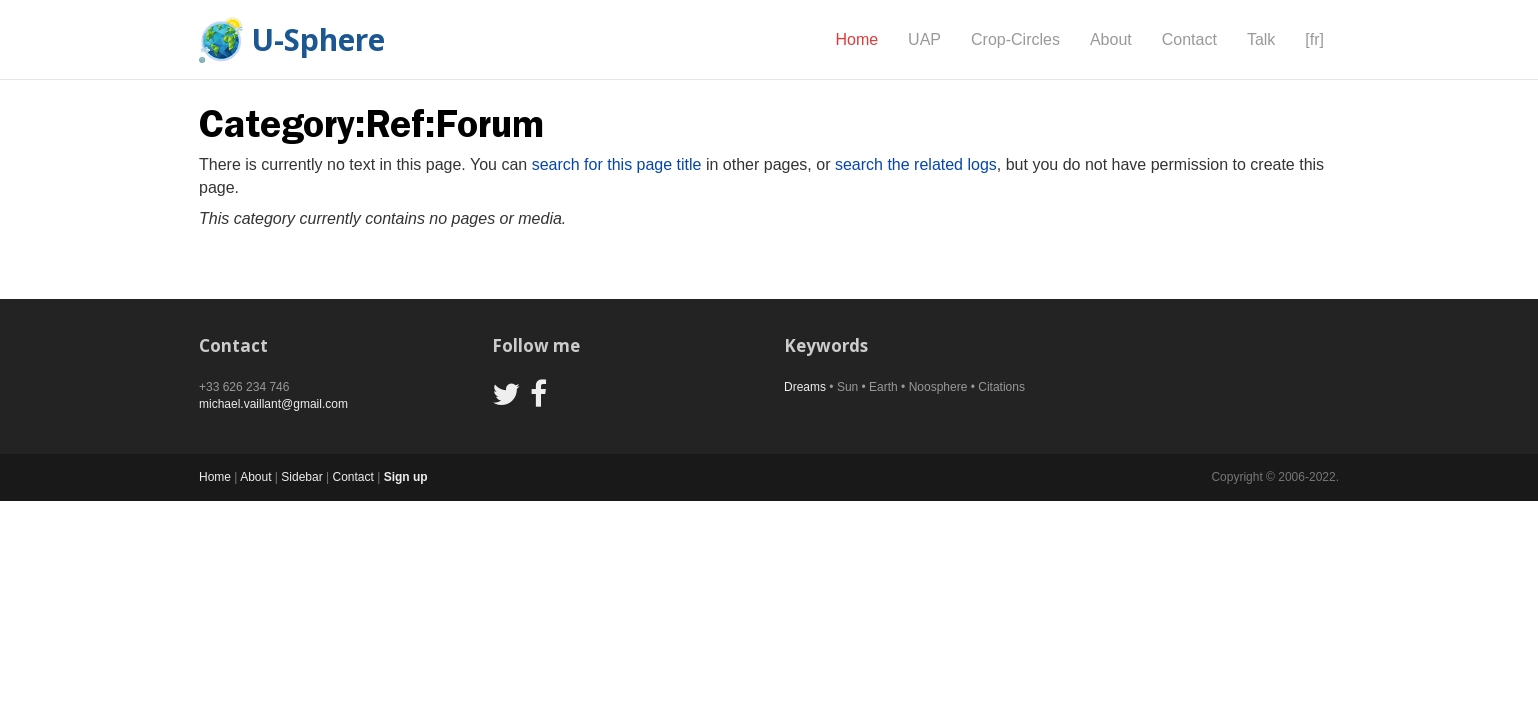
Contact (1189, 39)
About (1111, 39)
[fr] (1314, 39)
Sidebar (301, 477)
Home (856, 39)
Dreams (805, 387)
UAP (924, 39)
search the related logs (916, 164)
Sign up (406, 477)
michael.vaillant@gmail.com (273, 404)
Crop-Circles (1015, 39)
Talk (1261, 39)
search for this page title (617, 164)
